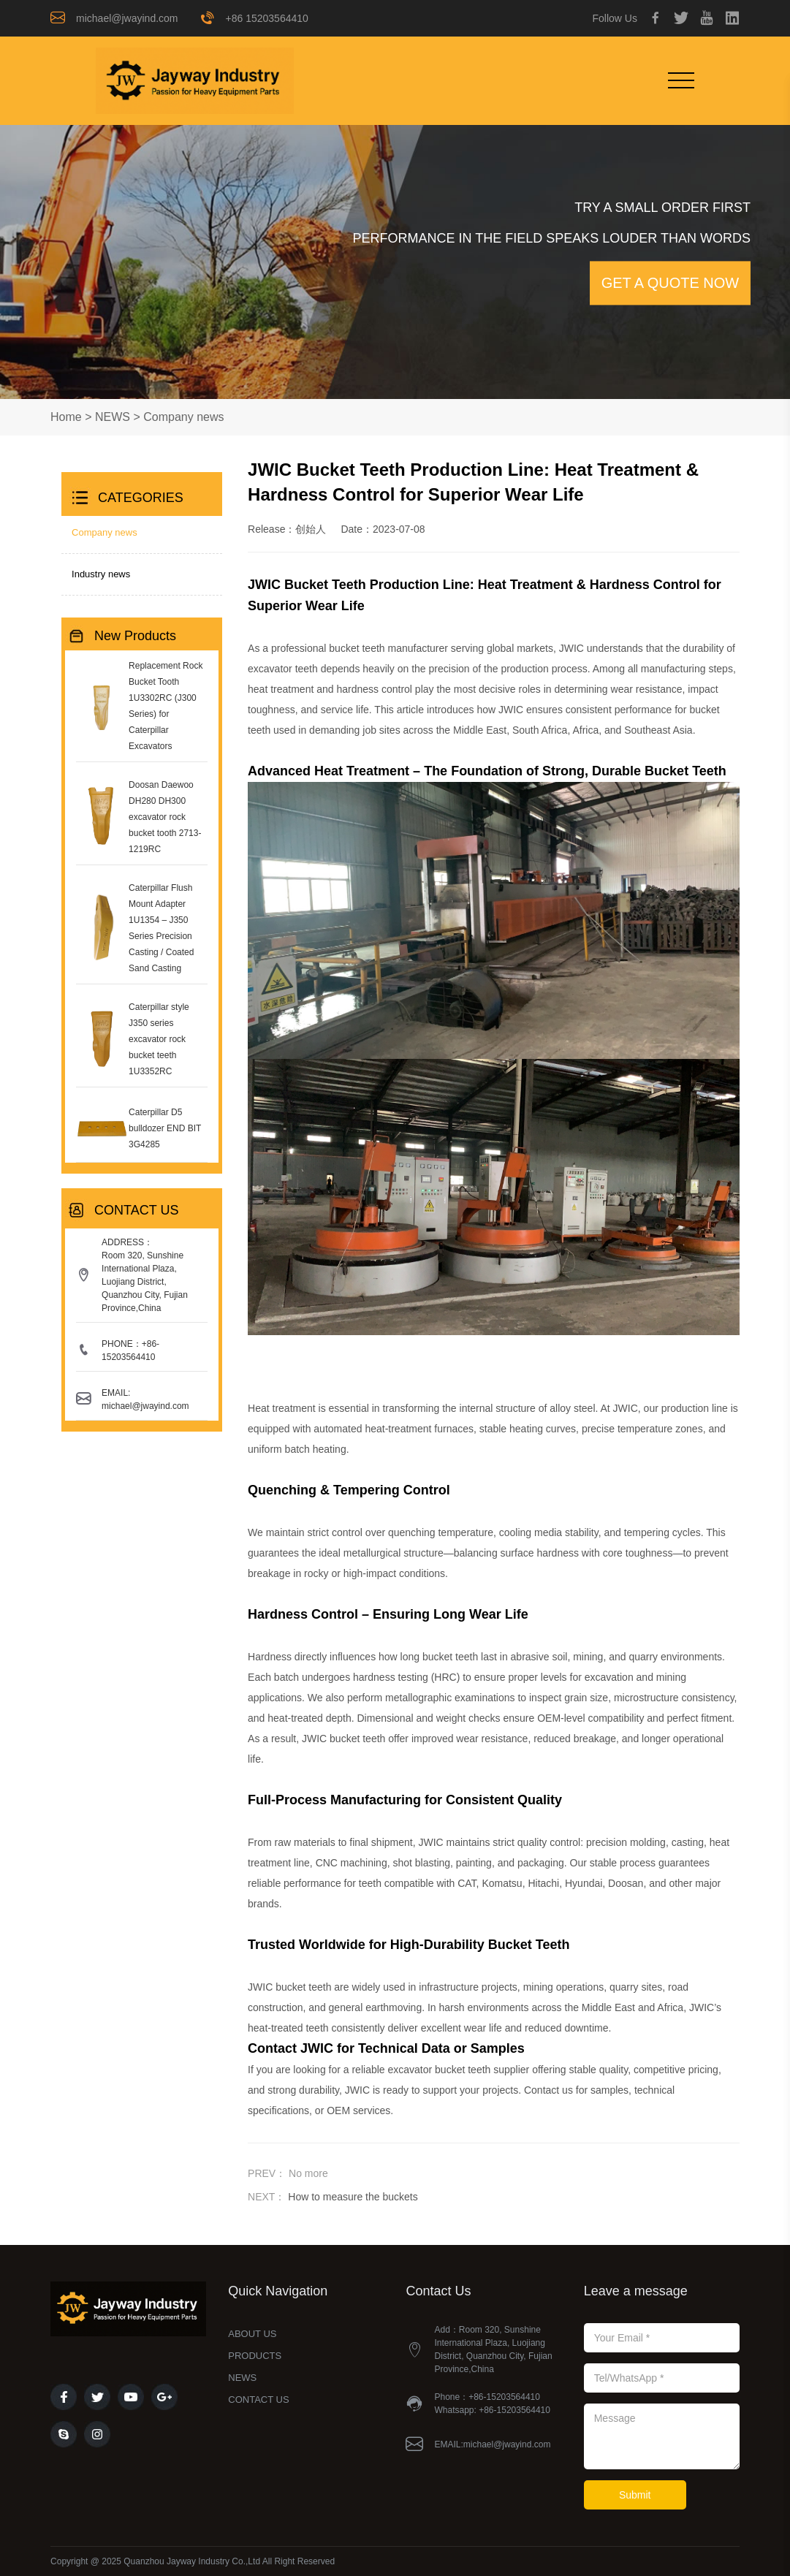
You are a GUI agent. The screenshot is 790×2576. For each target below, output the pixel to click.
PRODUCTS (254, 2355)
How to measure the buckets (352, 2197)
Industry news (101, 574)
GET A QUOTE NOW (670, 284)
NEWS (112, 417)
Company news (183, 417)
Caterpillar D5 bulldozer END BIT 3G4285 (165, 1128)
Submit (635, 2495)
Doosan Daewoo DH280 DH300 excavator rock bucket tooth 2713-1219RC (165, 817)
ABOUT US (252, 2333)
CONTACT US (258, 2399)
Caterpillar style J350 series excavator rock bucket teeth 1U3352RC (159, 1039)
